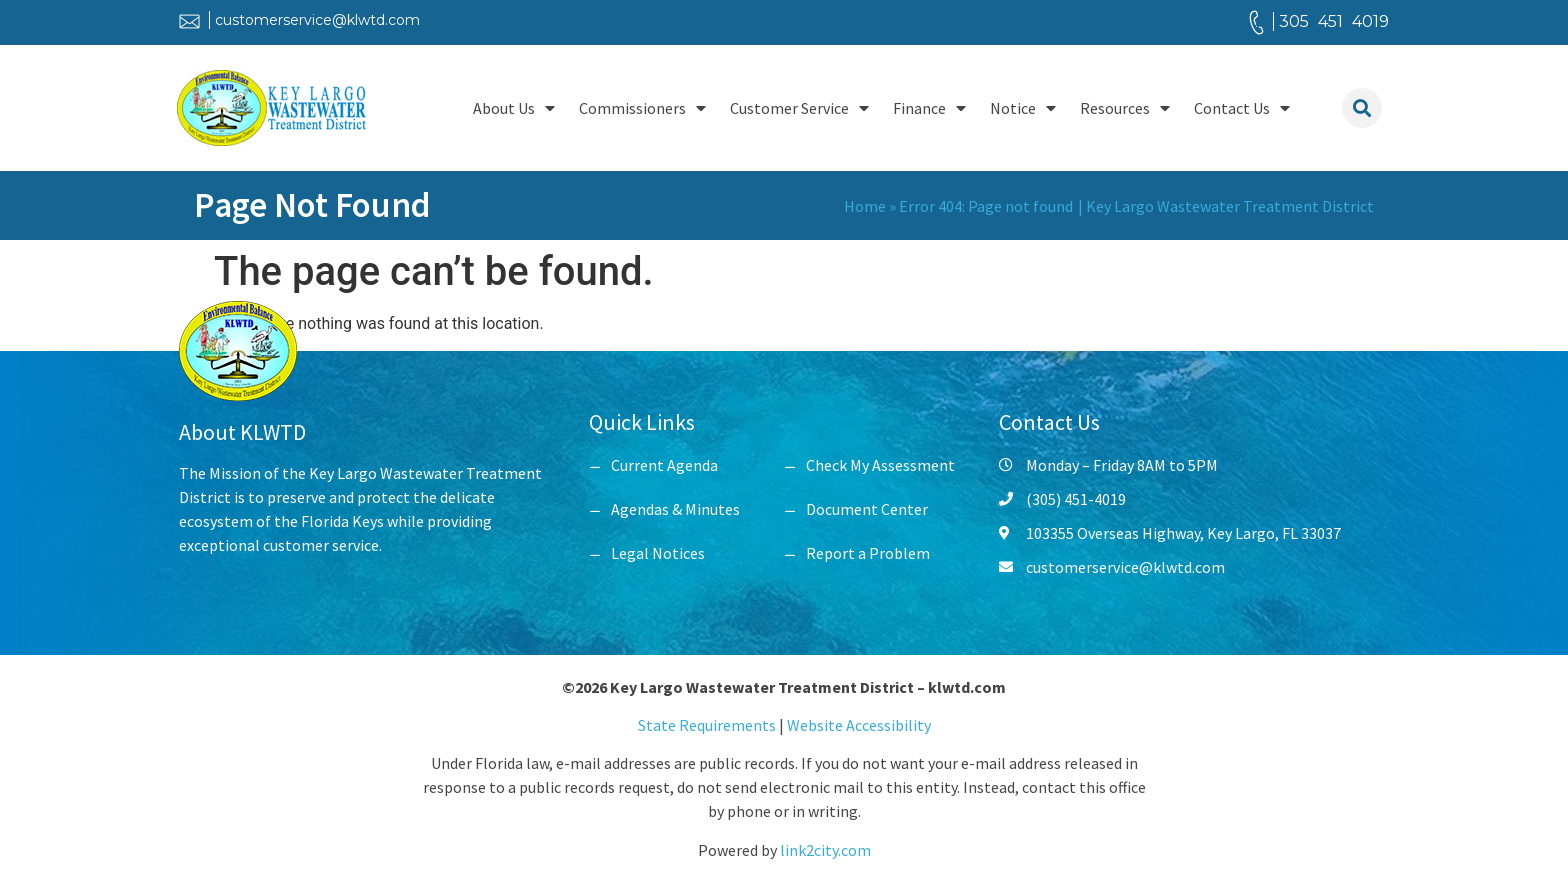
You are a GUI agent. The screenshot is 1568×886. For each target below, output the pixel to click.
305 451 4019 (1334, 21)
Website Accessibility (859, 725)
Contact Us (1242, 108)
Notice (1023, 108)
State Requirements (708, 725)
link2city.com (825, 850)
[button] (1362, 108)
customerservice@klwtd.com (317, 20)
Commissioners (642, 108)
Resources (1125, 108)
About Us (514, 108)
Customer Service (799, 108)
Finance (929, 108)
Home (865, 206)
